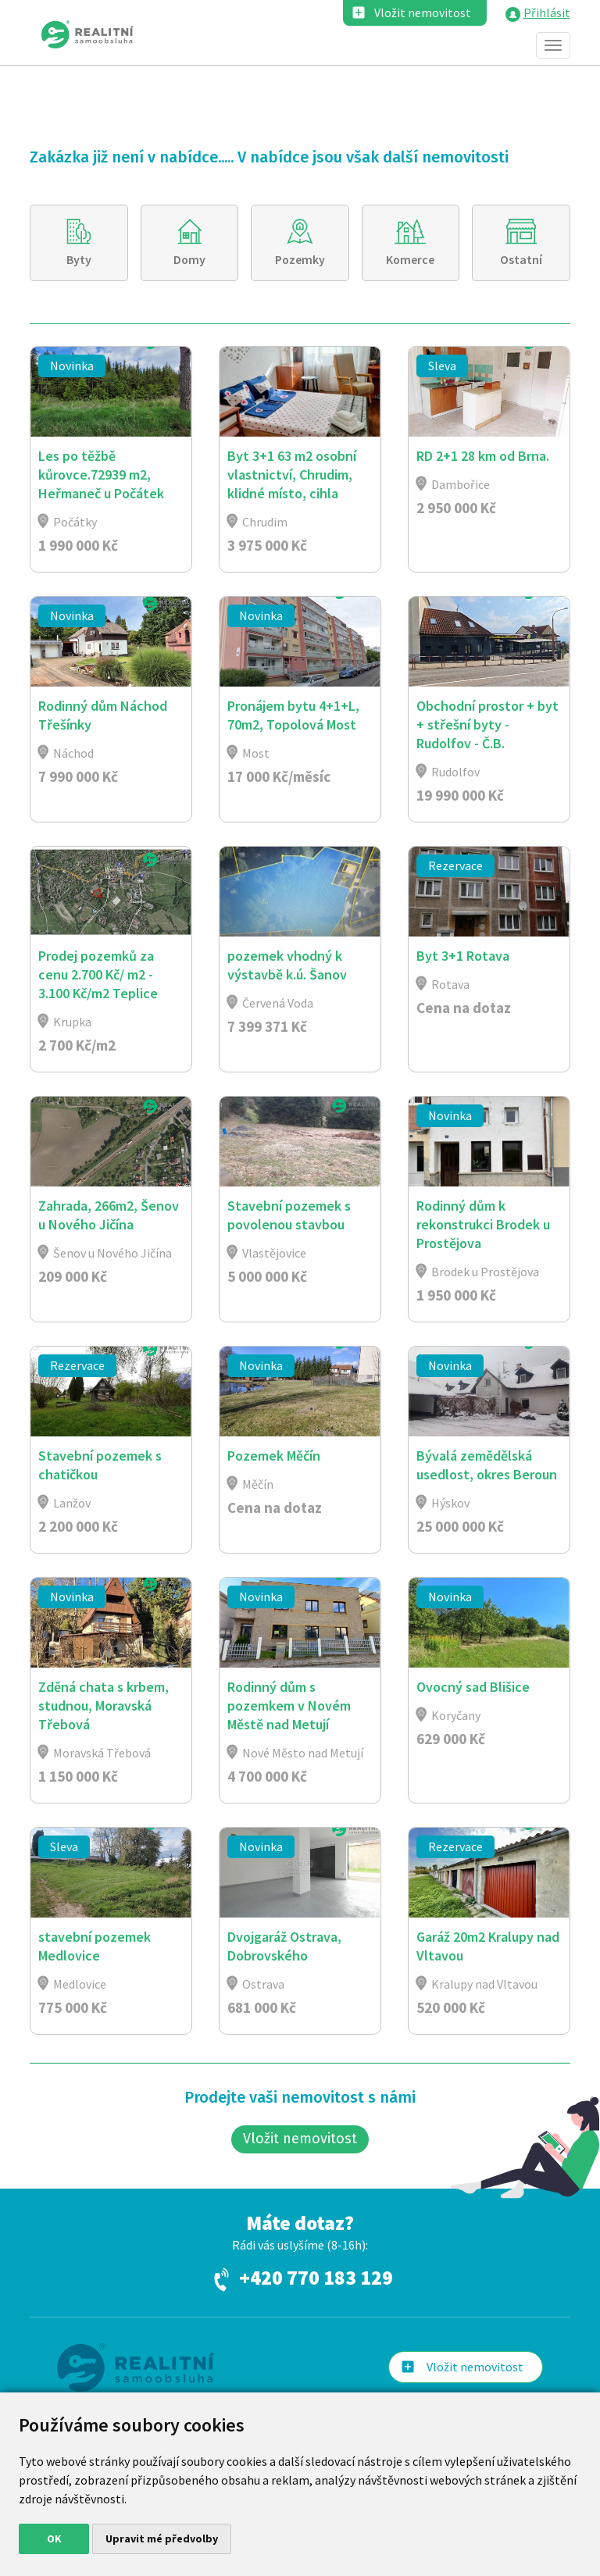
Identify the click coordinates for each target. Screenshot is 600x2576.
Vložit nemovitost (422, 12)
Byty (78, 259)
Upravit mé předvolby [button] (161, 2538)
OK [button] (54, 2538)
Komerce (410, 259)
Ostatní (521, 259)
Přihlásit (546, 12)
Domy (189, 259)
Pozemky (299, 259)
